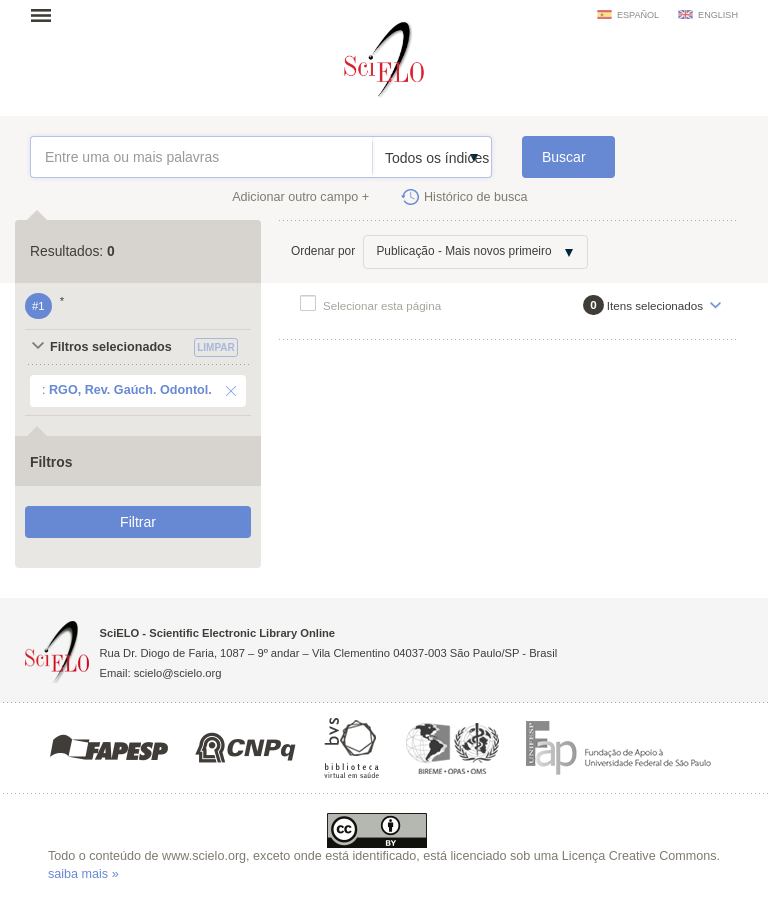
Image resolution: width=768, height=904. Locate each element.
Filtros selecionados (111, 347)
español (638, 15)
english (718, 15)
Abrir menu (47, 15)
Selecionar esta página (382, 305)
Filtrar (138, 522)
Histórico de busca (476, 197)
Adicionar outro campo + (300, 197)
